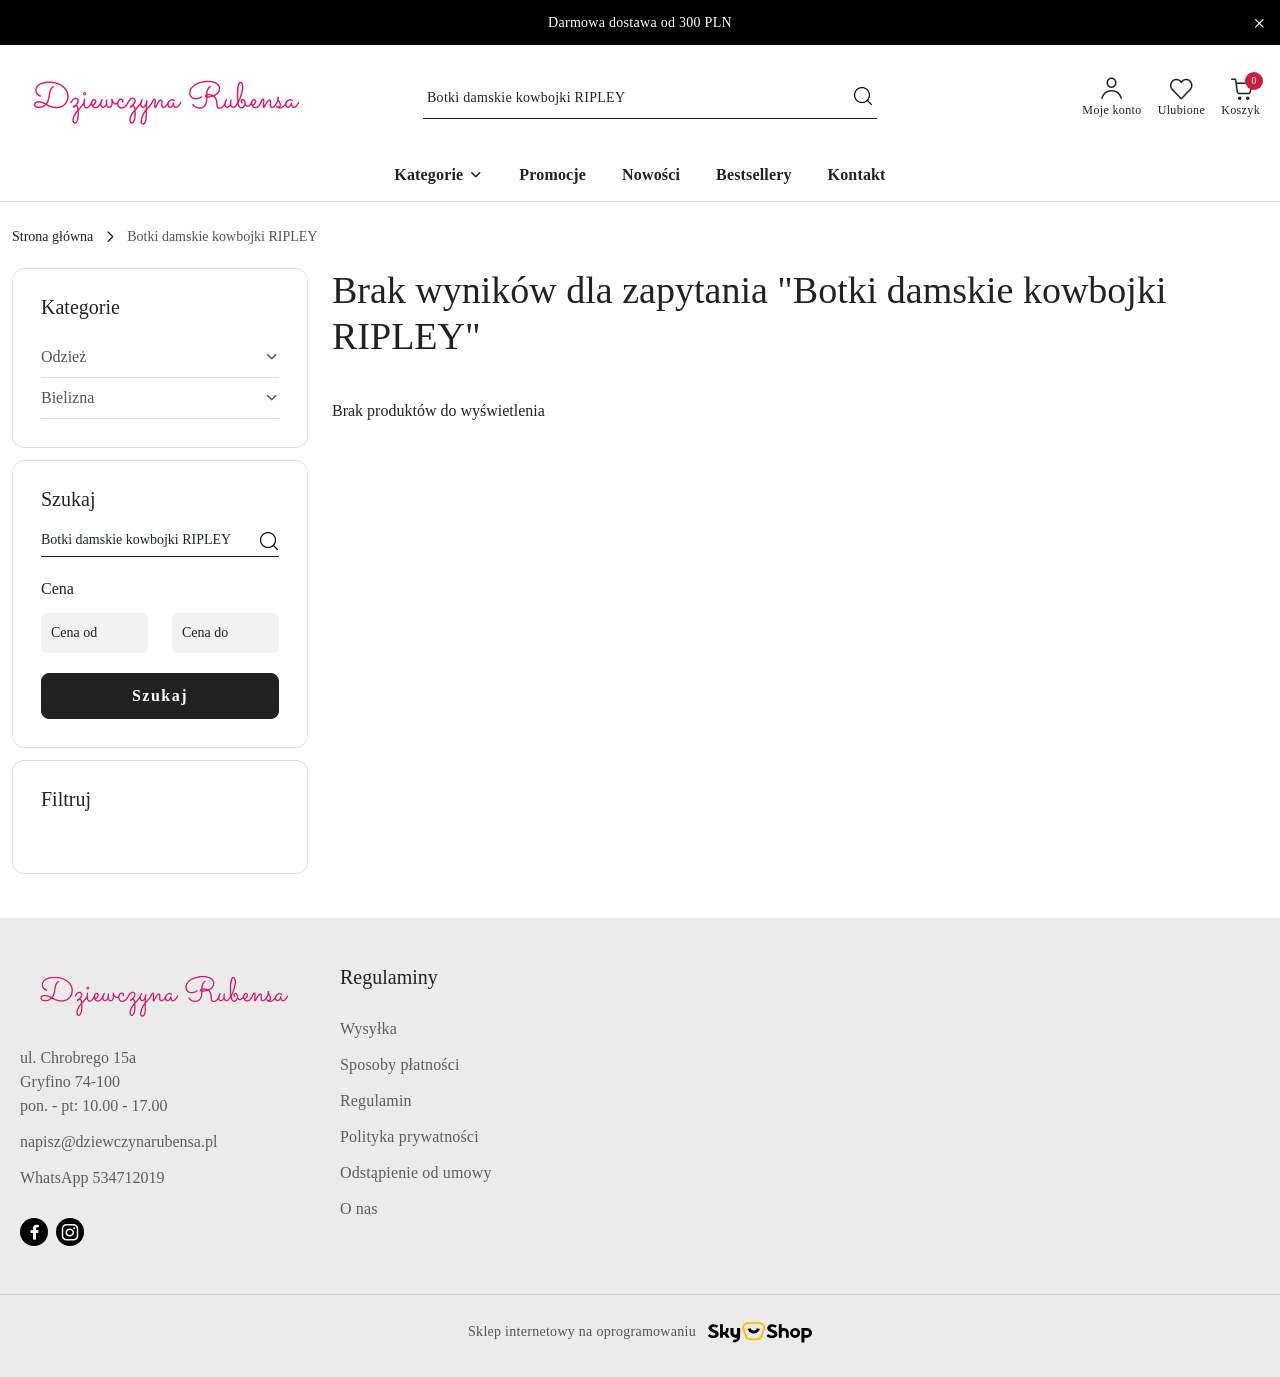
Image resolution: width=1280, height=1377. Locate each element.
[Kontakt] (857, 176)
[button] (438, 176)
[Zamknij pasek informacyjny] (1259, 23)
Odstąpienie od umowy (416, 1172)
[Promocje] (552, 176)
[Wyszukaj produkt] (650, 98)
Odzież (160, 356)
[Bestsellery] (754, 176)
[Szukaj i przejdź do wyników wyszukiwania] (863, 98)
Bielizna (160, 397)
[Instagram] (70, 1232)
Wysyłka (368, 1028)
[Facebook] (34, 1232)
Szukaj (160, 695)
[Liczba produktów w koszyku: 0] (1240, 98)
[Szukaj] (269, 543)
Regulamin (376, 1100)
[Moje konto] (1111, 98)
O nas (359, 1208)
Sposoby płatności (400, 1064)
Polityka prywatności (409, 1136)
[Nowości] (651, 176)
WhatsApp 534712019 (92, 1177)
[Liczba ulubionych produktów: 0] (1182, 98)
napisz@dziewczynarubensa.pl (118, 1141)
